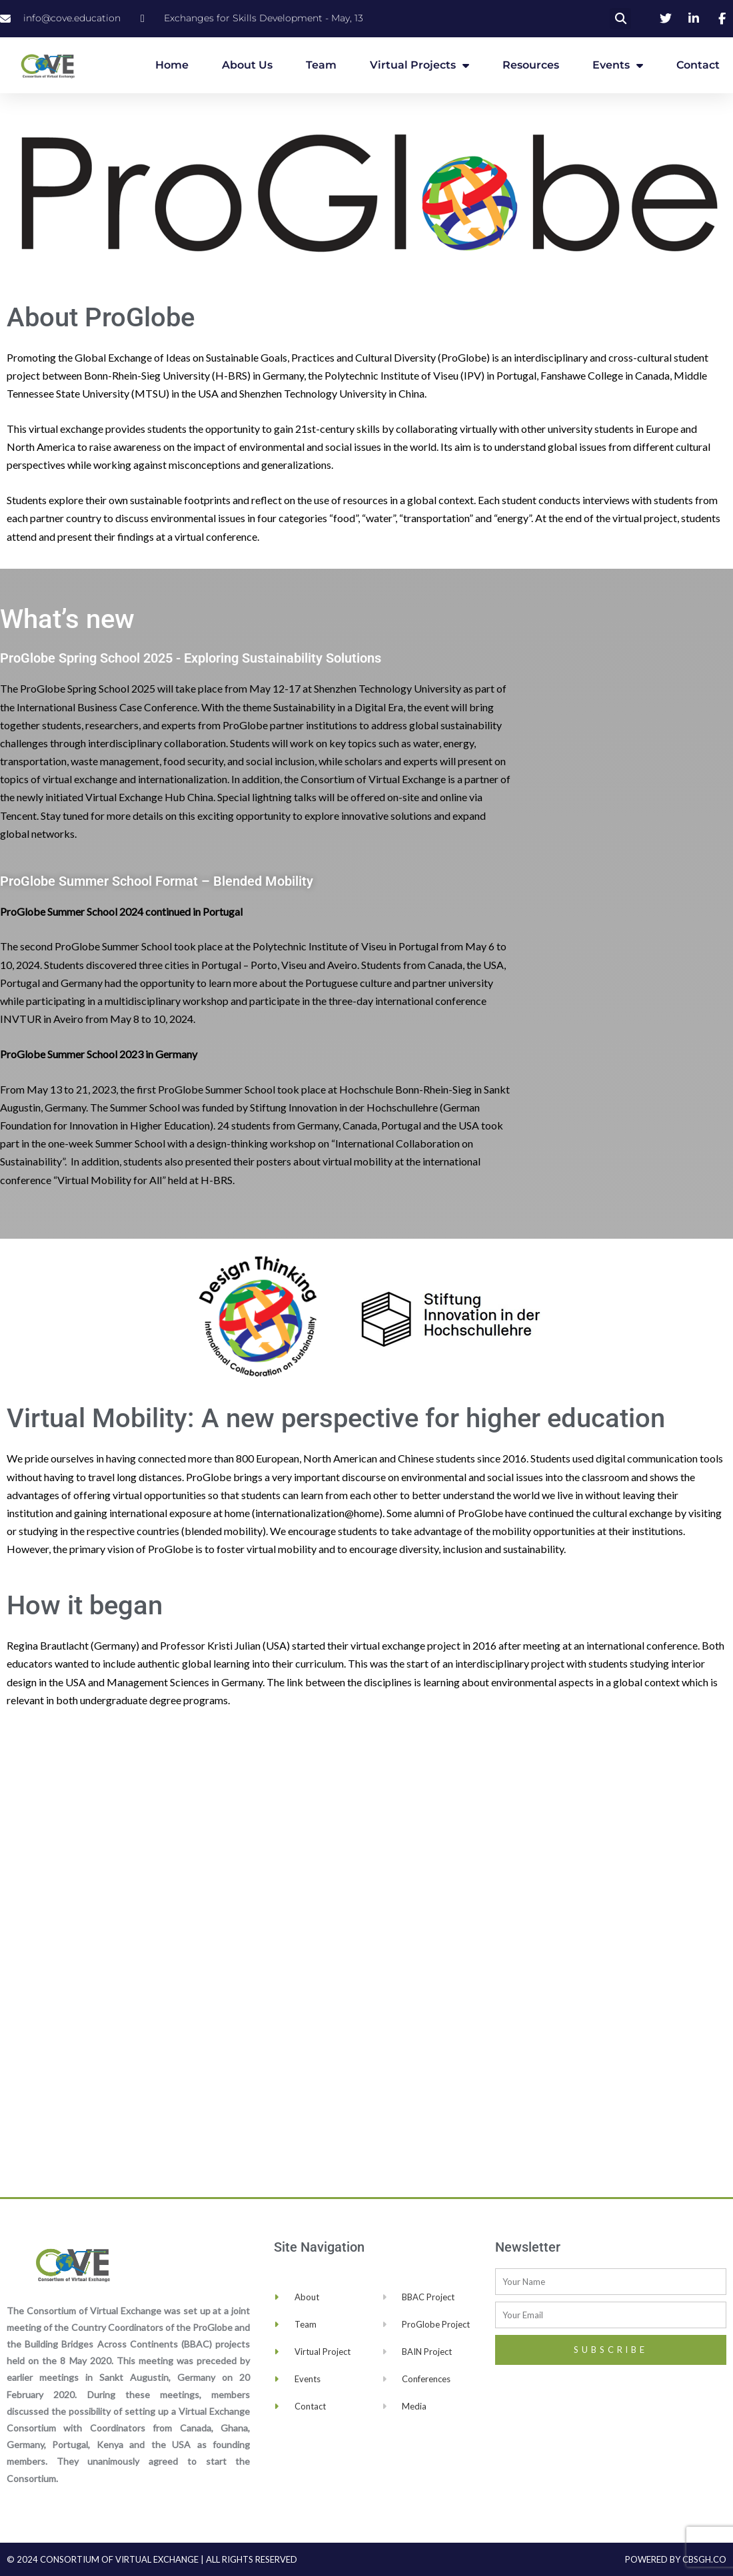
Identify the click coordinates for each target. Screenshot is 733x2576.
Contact (698, 65)
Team (321, 65)
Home (172, 65)
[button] (620, 18)
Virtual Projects (419, 65)
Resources (530, 65)
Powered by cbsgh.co (675, 2559)
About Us (247, 65)
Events (617, 65)
